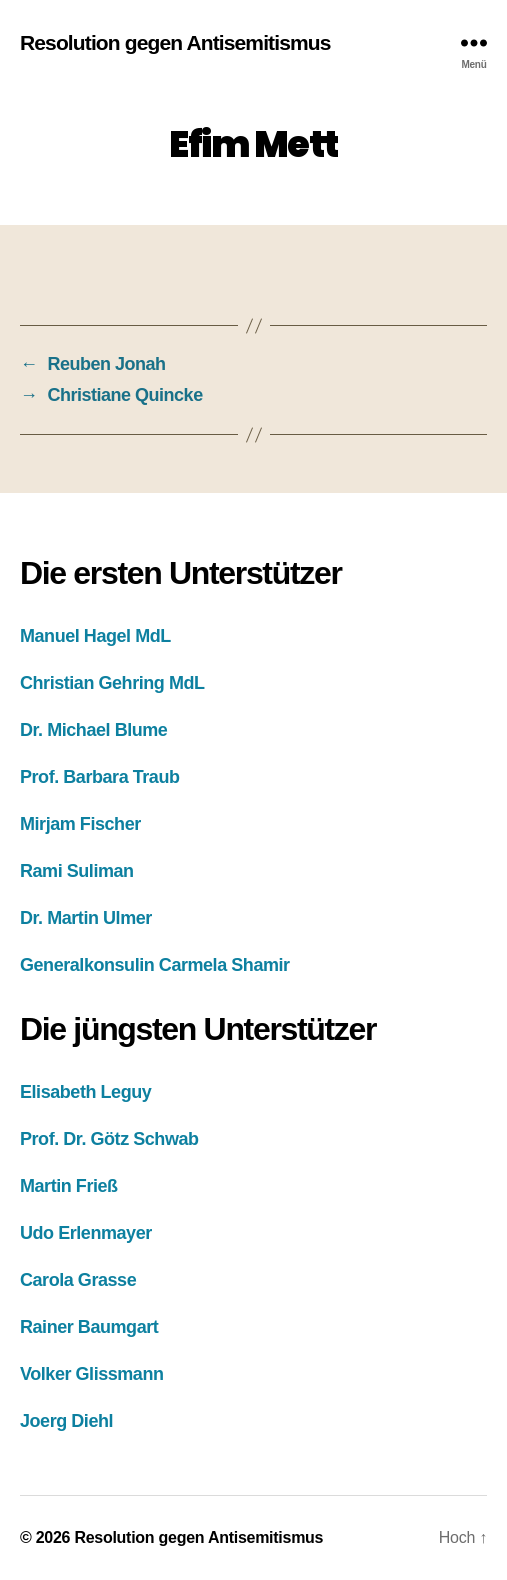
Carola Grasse (78, 1280)
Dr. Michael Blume (93, 730)
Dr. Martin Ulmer (86, 918)
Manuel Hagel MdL (95, 636)
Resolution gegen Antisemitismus (175, 42)
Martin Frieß (69, 1186)
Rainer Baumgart (89, 1327)
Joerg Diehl (66, 1421)
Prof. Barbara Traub (100, 777)
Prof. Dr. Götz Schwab (109, 1139)
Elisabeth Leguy (85, 1092)
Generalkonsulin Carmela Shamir (155, 965)
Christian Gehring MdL (112, 683)
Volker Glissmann (92, 1374)
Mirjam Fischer (80, 824)
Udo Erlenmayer (86, 1233)
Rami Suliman (77, 871)
